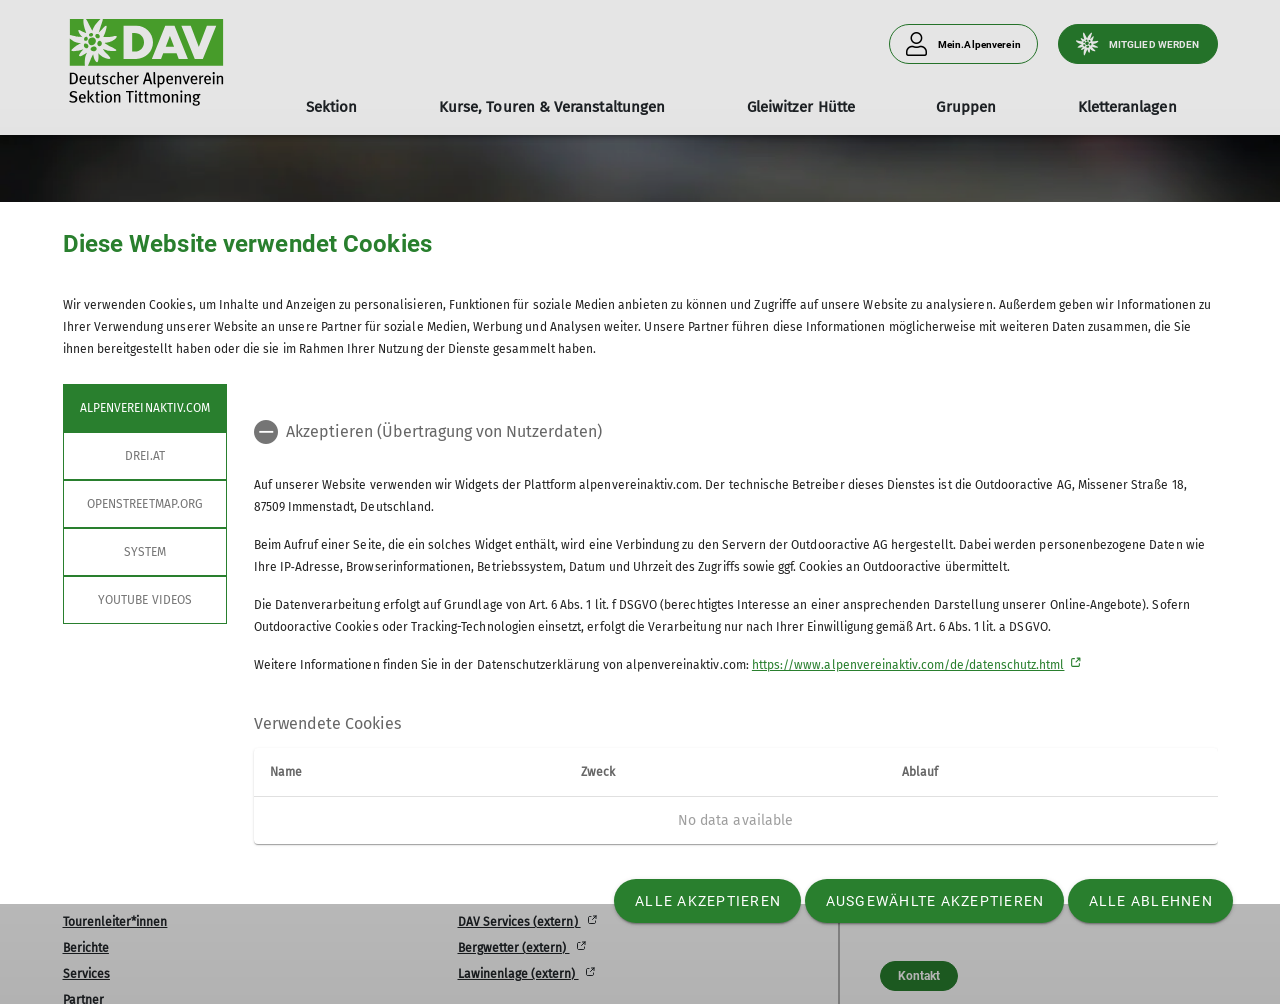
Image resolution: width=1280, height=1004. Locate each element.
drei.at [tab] (144, 456)
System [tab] (144, 552)
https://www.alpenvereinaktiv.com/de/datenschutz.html (908, 665)
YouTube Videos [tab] (145, 600)
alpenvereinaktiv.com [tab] (145, 408)
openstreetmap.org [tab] (145, 504)
